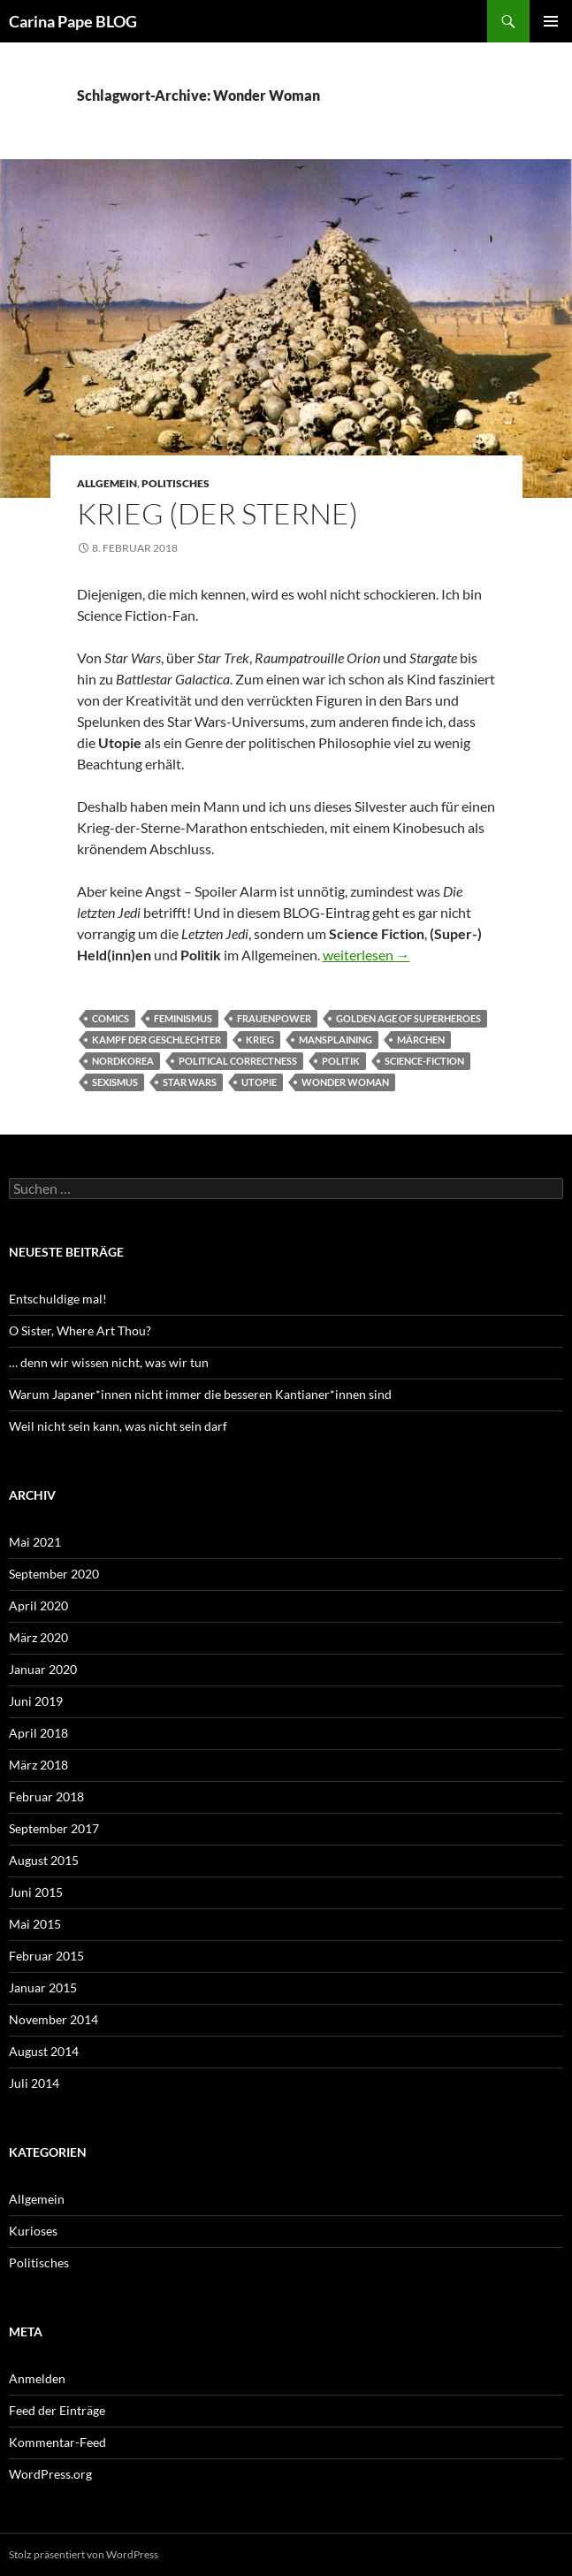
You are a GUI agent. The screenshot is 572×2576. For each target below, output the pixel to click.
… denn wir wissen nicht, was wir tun (109, 1362)
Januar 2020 (43, 1669)
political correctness (238, 1060)
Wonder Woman (345, 1082)
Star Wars (190, 1082)
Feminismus (183, 1018)
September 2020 (54, 1573)
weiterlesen (366, 954)
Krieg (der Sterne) (217, 513)
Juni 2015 (36, 1892)
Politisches (175, 483)
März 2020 (38, 1637)
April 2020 (38, 1605)
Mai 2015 (35, 1923)
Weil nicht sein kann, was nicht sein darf (118, 1425)
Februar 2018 (46, 1796)
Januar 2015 (43, 1987)
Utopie (259, 1082)
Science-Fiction (424, 1060)
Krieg (260, 1039)
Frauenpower (274, 1018)
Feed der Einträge (57, 2410)
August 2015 (44, 1860)
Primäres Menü (551, 21)
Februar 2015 (46, 1955)
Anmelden (37, 2378)
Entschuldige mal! (58, 1298)
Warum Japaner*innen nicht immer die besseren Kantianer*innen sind (200, 1394)
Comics (110, 1018)
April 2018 (38, 1732)
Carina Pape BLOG (73, 21)
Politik (341, 1060)
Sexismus (115, 1082)
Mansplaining (335, 1039)
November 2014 (53, 2019)
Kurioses (33, 2230)
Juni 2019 (36, 1700)
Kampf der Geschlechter (156, 1039)
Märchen (421, 1039)
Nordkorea (123, 1060)
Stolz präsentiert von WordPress (83, 2554)
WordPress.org (50, 2473)
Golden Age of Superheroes (408, 1018)
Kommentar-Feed (57, 2442)
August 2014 (44, 2051)
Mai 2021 (35, 1541)
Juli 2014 (34, 2083)
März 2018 (38, 1764)
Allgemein (107, 483)
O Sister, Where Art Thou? (80, 1330)
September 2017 (54, 1828)
